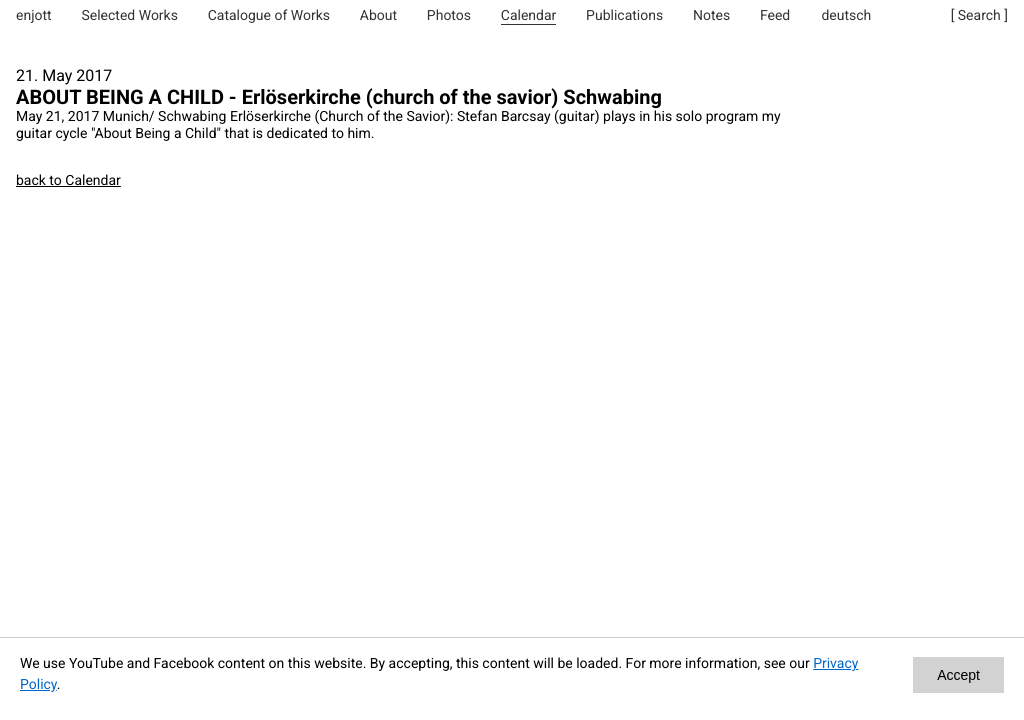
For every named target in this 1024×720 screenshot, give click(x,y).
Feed (775, 16)
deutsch (846, 16)
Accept (958, 675)
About (378, 16)
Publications (624, 16)
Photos (449, 16)
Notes (711, 16)
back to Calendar (68, 181)
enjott (34, 16)
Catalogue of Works (269, 16)
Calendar (529, 16)
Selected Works (129, 16)
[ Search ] (979, 16)
